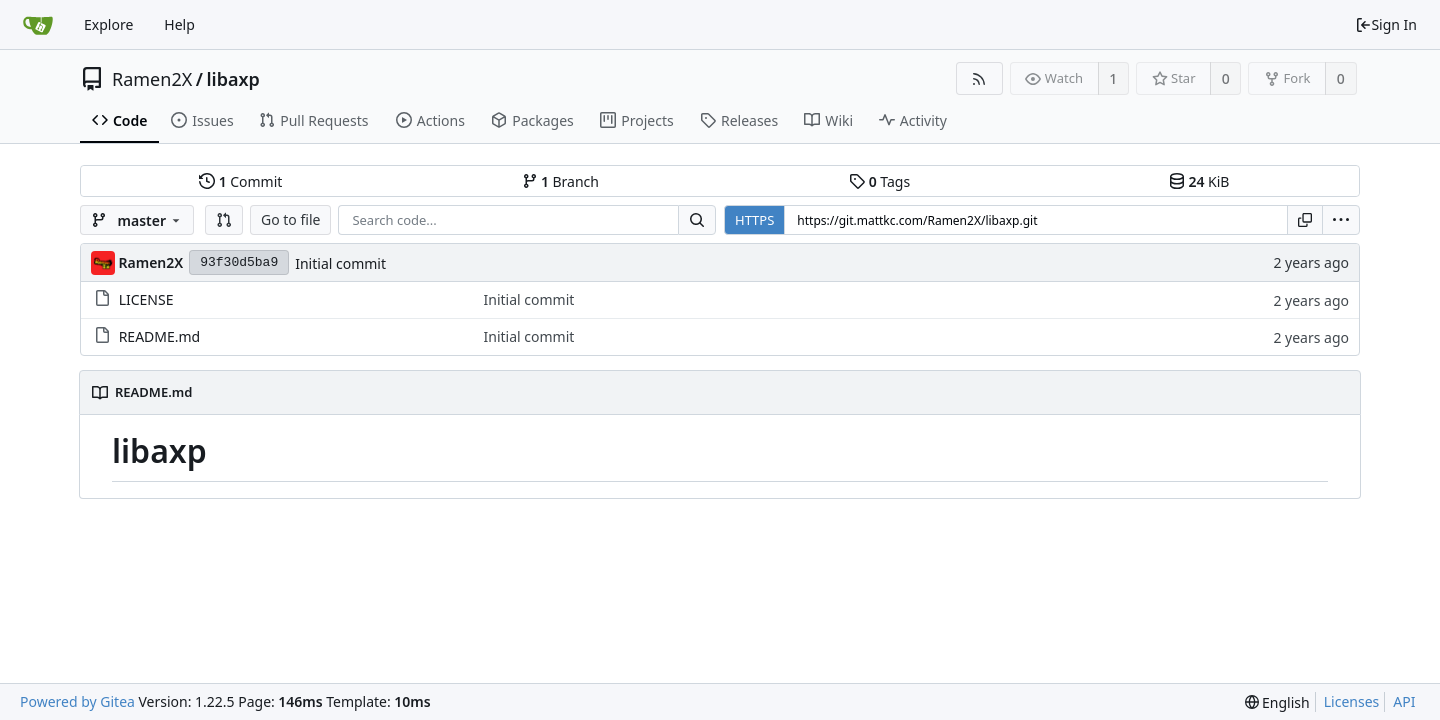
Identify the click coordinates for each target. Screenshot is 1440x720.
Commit (240, 181)
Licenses (1352, 701)
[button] (224, 220)
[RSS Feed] (979, 78)
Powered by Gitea (77, 701)
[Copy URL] (1305, 220)
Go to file (290, 219)
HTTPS (754, 220)
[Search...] (697, 220)
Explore (108, 24)
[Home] (38, 25)
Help (179, 24)
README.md (160, 336)
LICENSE (146, 299)
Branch (561, 181)
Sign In (1386, 24)
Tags (879, 181)
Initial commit (340, 263)
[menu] (1341, 220)
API (1404, 701)
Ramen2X (152, 79)
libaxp (232, 79)
